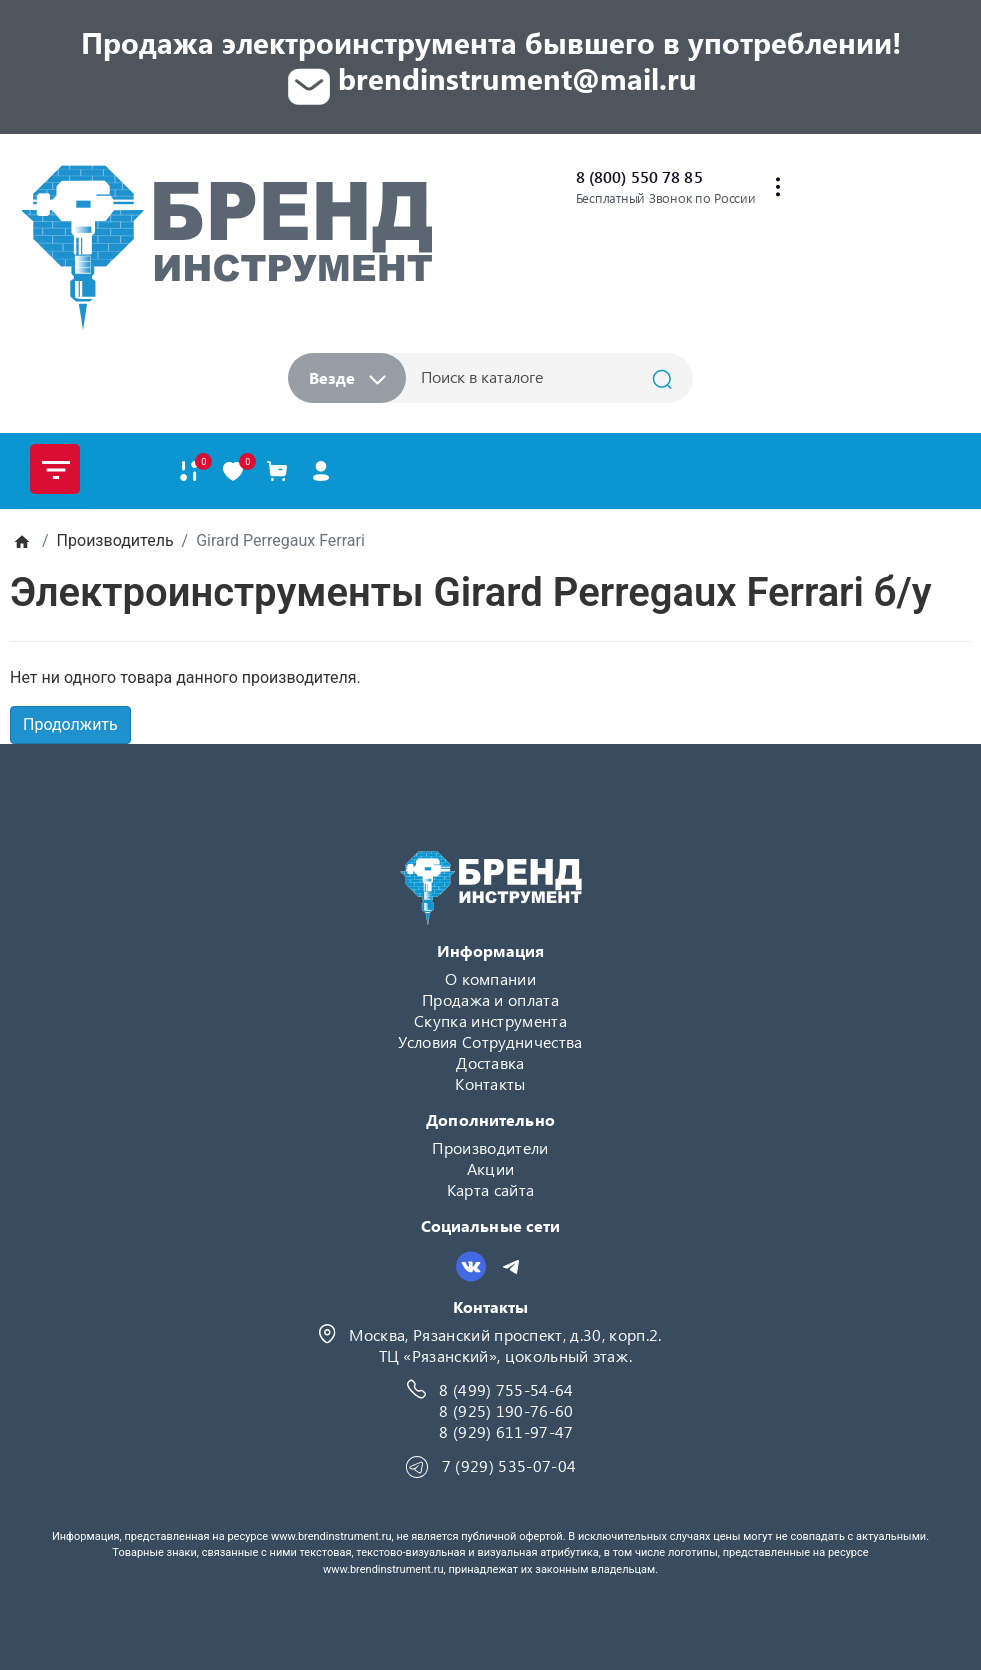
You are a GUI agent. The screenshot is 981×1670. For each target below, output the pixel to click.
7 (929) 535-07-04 (509, 1465)
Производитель (115, 540)
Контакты (490, 1083)
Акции (491, 1168)
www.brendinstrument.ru (331, 1536)
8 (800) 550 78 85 (639, 176)
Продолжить (70, 724)
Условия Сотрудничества (490, 1041)
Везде (347, 377)
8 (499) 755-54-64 (506, 1389)
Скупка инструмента (490, 1020)
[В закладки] (233, 471)
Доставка (490, 1062)
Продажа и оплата (490, 999)
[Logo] (226, 247)
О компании (490, 978)
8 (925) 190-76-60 (506, 1410)
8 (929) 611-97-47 (506, 1431)
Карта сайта (491, 1189)
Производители (490, 1147)
